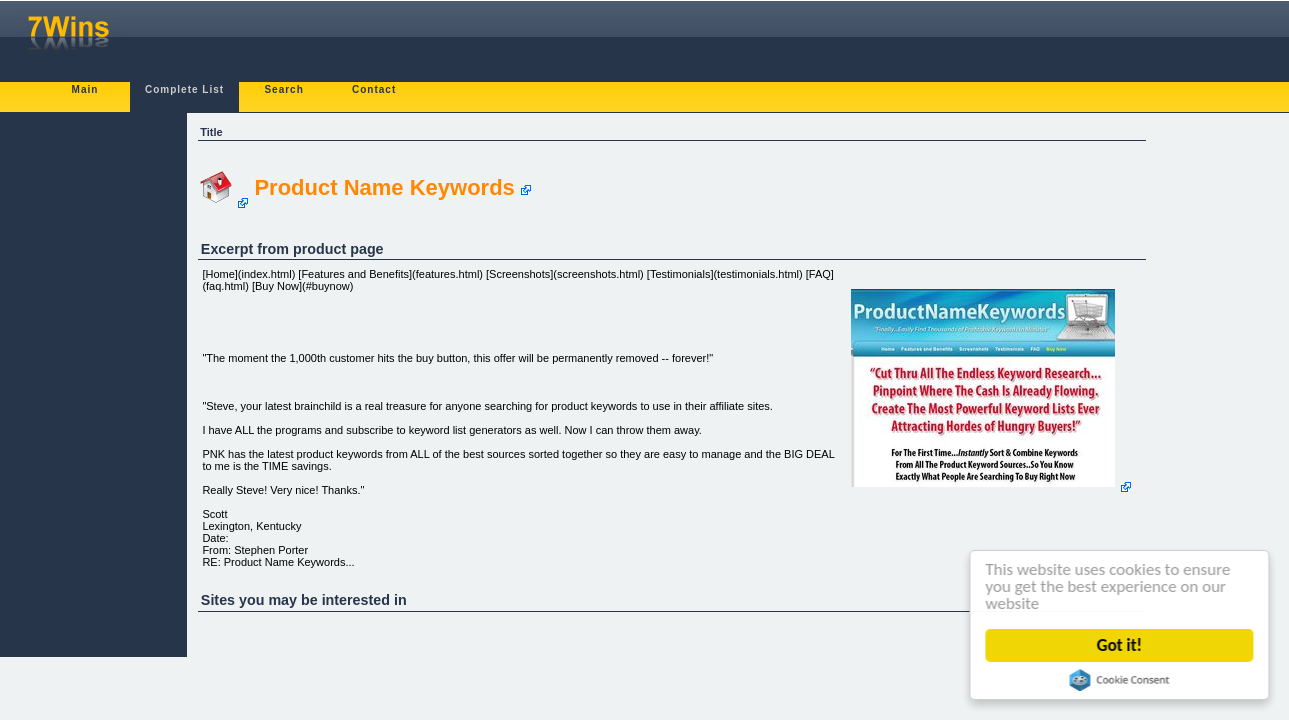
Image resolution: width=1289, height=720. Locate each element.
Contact (374, 89)
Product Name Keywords (384, 187)
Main (85, 89)
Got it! (1119, 645)
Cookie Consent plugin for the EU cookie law (1120, 680)
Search (283, 89)
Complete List (184, 89)
